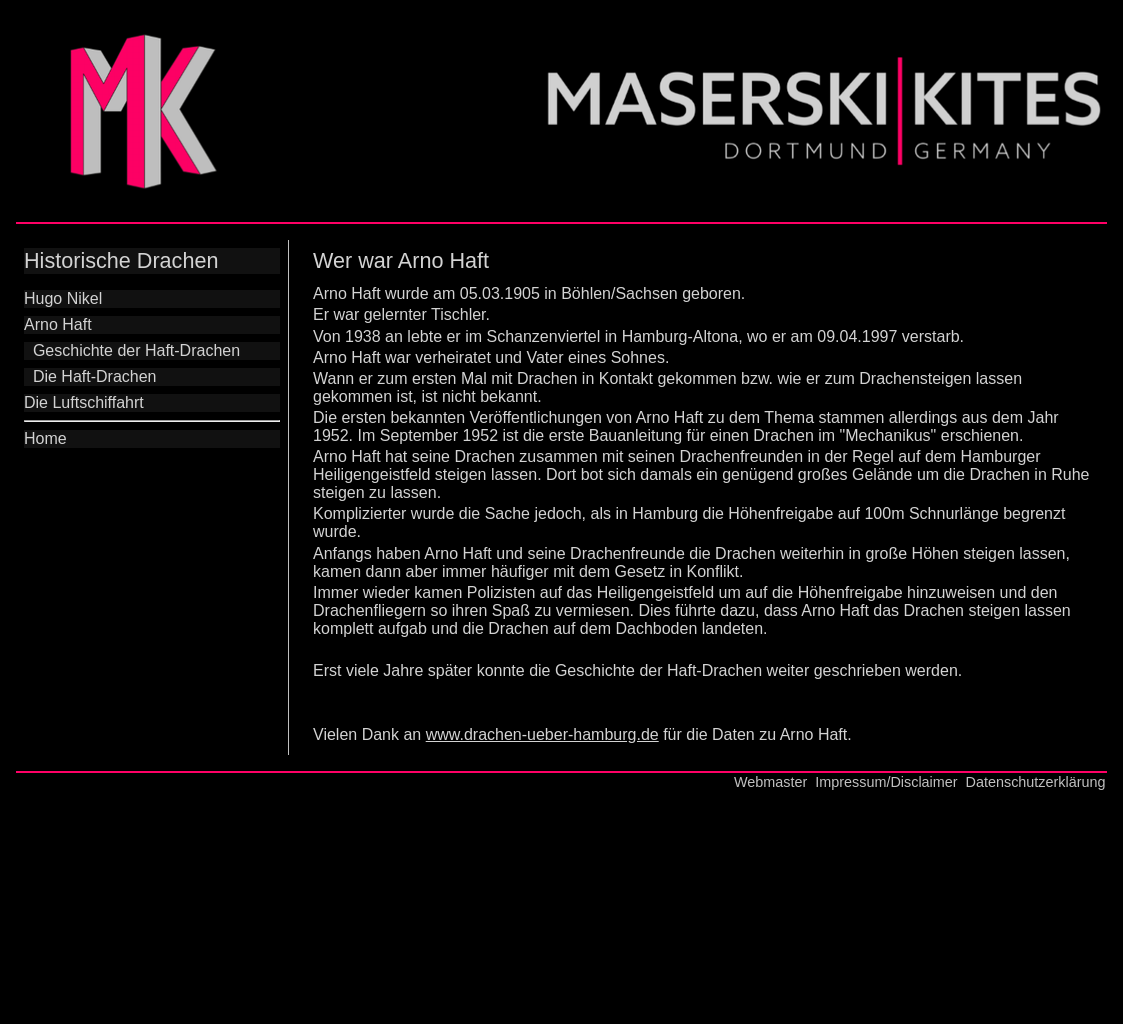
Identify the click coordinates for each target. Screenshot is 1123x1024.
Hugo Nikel (63, 298)
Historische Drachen (121, 260)
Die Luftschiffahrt (84, 402)
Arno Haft (58, 324)
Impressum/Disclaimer (886, 782)
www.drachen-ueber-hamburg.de (542, 734)
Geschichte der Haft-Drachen (132, 350)
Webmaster (770, 782)
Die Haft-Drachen (90, 376)
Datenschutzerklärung (1036, 782)
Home (45, 438)
